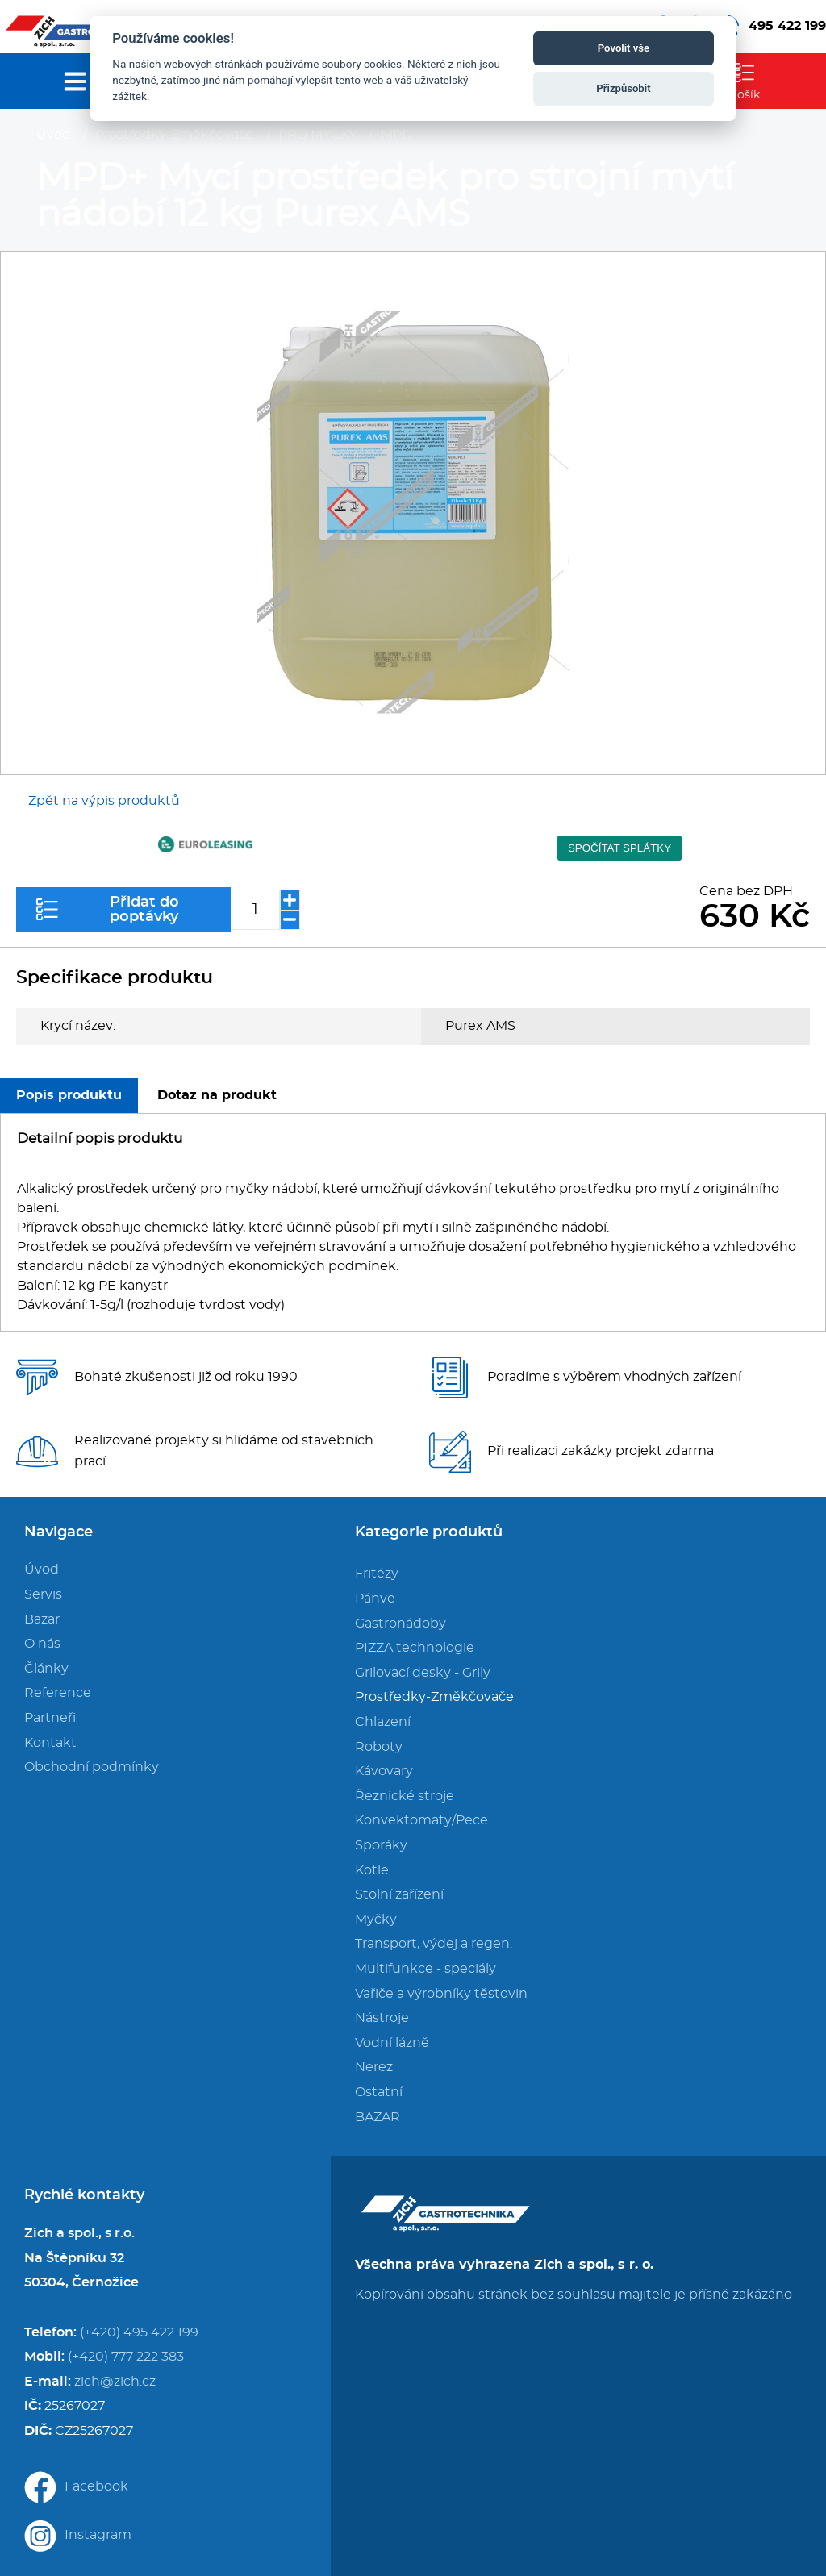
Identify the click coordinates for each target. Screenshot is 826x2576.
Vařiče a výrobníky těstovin (441, 1993)
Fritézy (376, 1573)
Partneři (50, 1717)
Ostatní (379, 2092)
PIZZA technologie (414, 1647)
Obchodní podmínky (91, 1767)
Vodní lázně (392, 2042)
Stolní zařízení (399, 1894)
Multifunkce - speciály (425, 1968)
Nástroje (382, 2017)
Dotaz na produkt (217, 1095)
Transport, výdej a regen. (433, 1943)
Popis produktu (69, 1095)
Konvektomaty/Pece (421, 1820)
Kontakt (50, 1742)
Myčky (376, 1919)
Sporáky (381, 1845)
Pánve (375, 1598)
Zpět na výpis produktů (104, 800)
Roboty (379, 1746)
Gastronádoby (400, 1623)
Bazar (42, 1619)
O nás (42, 1643)
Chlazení (383, 1721)
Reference (57, 1692)
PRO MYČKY (317, 134)
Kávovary (384, 1771)
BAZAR (377, 2117)
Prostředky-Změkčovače (174, 134)
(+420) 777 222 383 (126, 2356)
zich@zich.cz (115, 2381)
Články (46, 1668)
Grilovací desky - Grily (422, 1672)
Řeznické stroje (404, 1796)
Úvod (53, 134)
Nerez (374, 2067)
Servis (43, 1594)
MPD (396, 134)
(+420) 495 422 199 (139, 2332)
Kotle (372, 1870)
